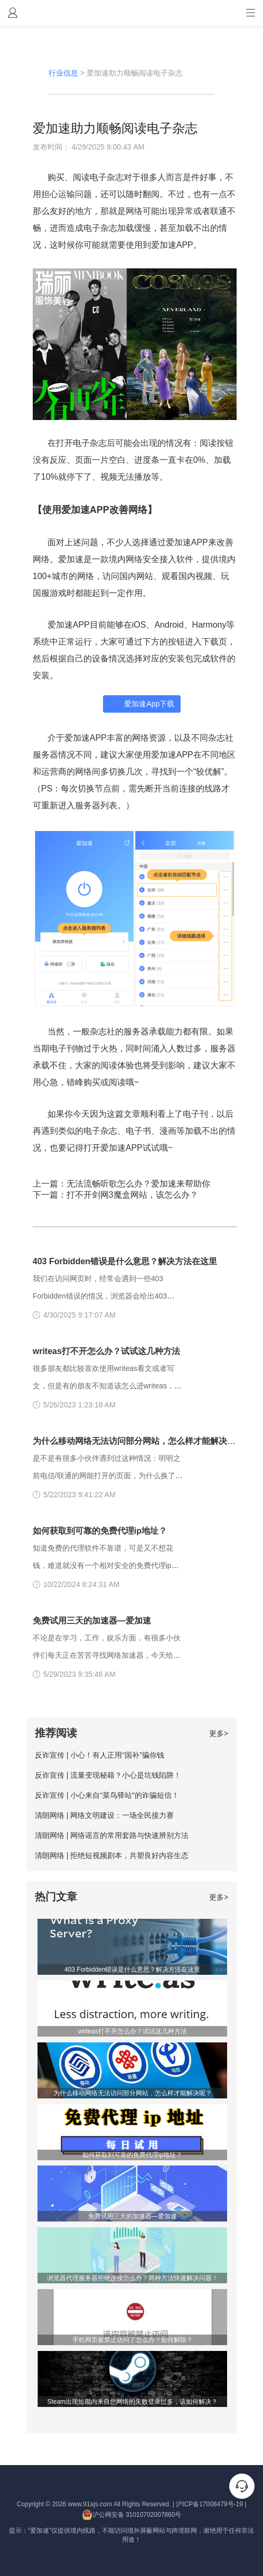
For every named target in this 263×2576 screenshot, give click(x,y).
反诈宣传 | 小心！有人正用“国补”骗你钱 (99, 1755)
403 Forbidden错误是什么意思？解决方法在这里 (125, 1261)
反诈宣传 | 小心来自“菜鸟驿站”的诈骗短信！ (107, 1795)
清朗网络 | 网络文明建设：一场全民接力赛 (104, 1815)
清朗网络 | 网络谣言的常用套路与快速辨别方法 (112, 1835)
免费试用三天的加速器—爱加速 (92, 1620)
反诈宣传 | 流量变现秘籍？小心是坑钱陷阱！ (108, 1775)
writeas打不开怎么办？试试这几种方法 (106, 1351)
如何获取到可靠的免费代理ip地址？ (100, 1530)
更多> (218, 1733)
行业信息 (63, 73)
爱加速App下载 (149, 703)
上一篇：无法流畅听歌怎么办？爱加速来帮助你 (121, 1183)
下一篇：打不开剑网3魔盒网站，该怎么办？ (115, 1194)
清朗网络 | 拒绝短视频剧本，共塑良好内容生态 (112, 1855)
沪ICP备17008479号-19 (209, 2504)
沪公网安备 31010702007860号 (132, 2514)
